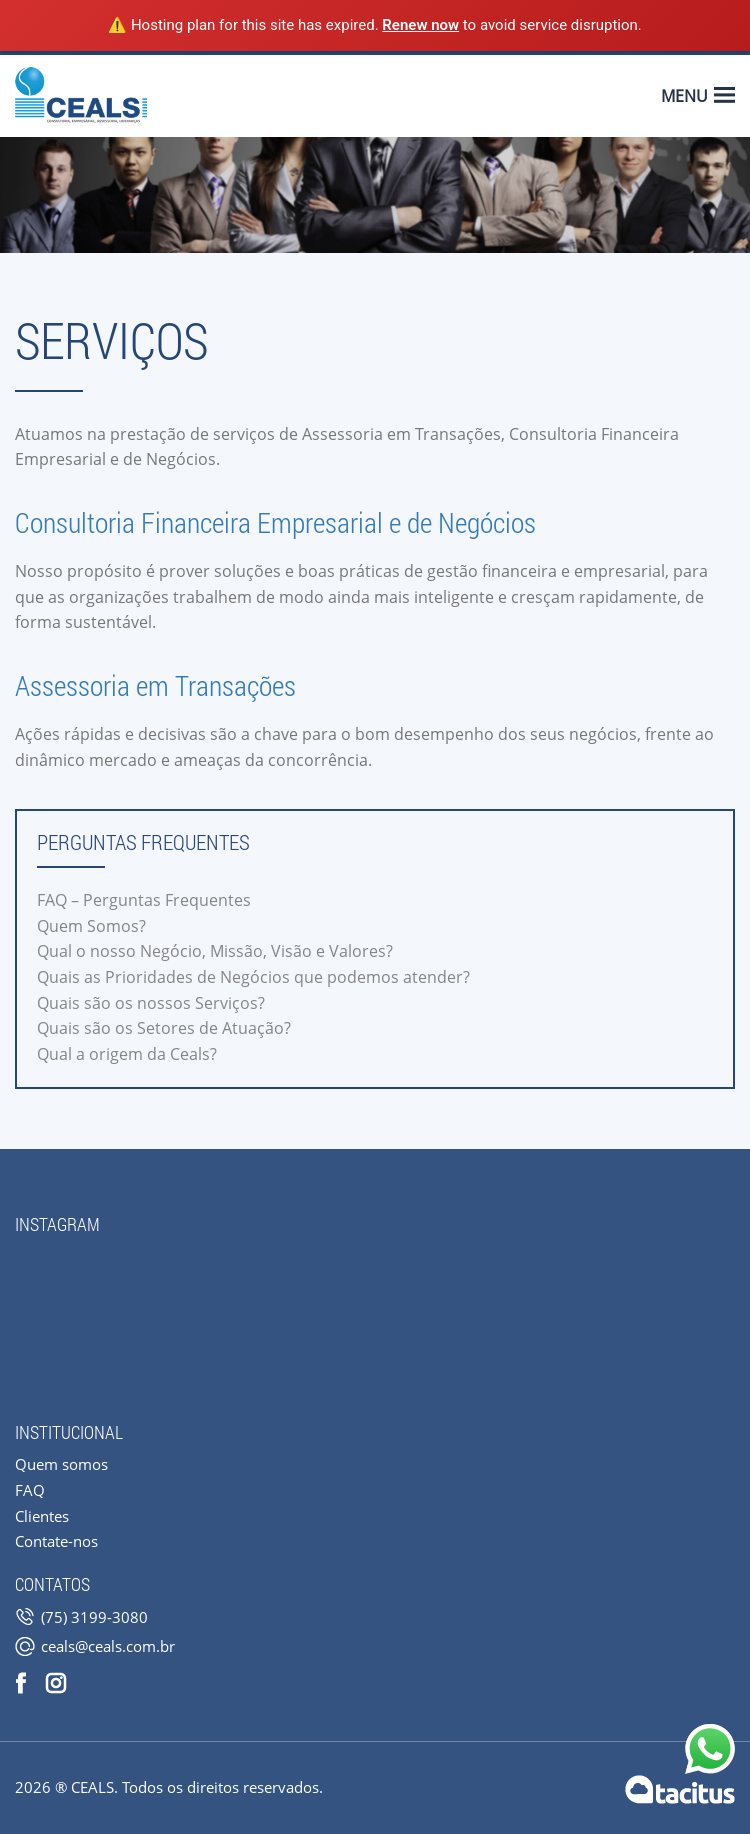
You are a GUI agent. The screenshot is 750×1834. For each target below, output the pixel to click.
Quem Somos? (91, 926)
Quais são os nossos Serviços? (151, 1003)
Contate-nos (56, 1541)
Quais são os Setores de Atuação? (164, 1028)
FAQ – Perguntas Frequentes (144, 900)
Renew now (420, 25)
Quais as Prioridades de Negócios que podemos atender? (253, 977)
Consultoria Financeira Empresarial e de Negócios (275, 522)
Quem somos (61, 1464)
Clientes (42, 1516)
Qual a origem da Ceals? (127, 1054)
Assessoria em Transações (155, 685)
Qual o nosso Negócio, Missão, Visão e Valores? (215, 951)
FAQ (30, 1490)
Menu (684, 96)
